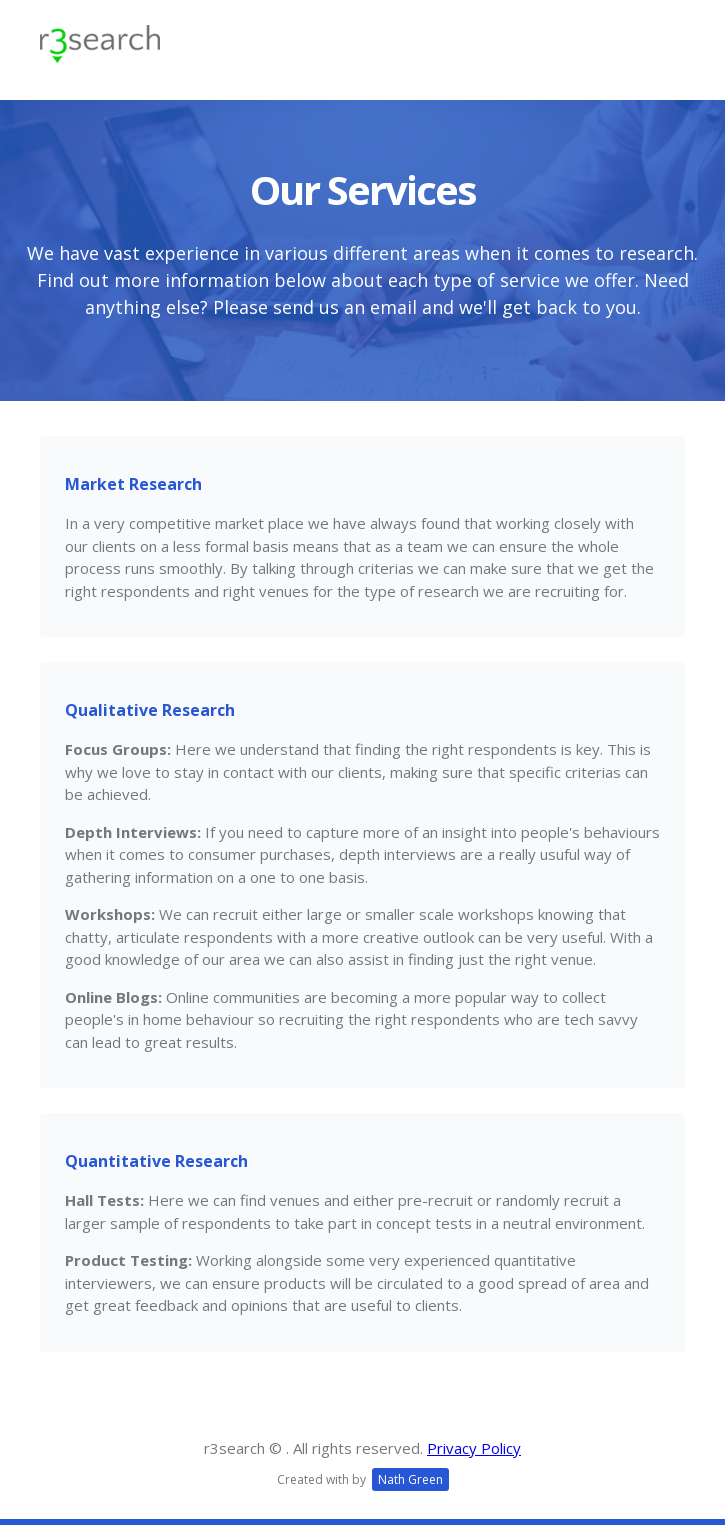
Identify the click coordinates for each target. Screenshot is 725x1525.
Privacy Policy (474, 1448)
